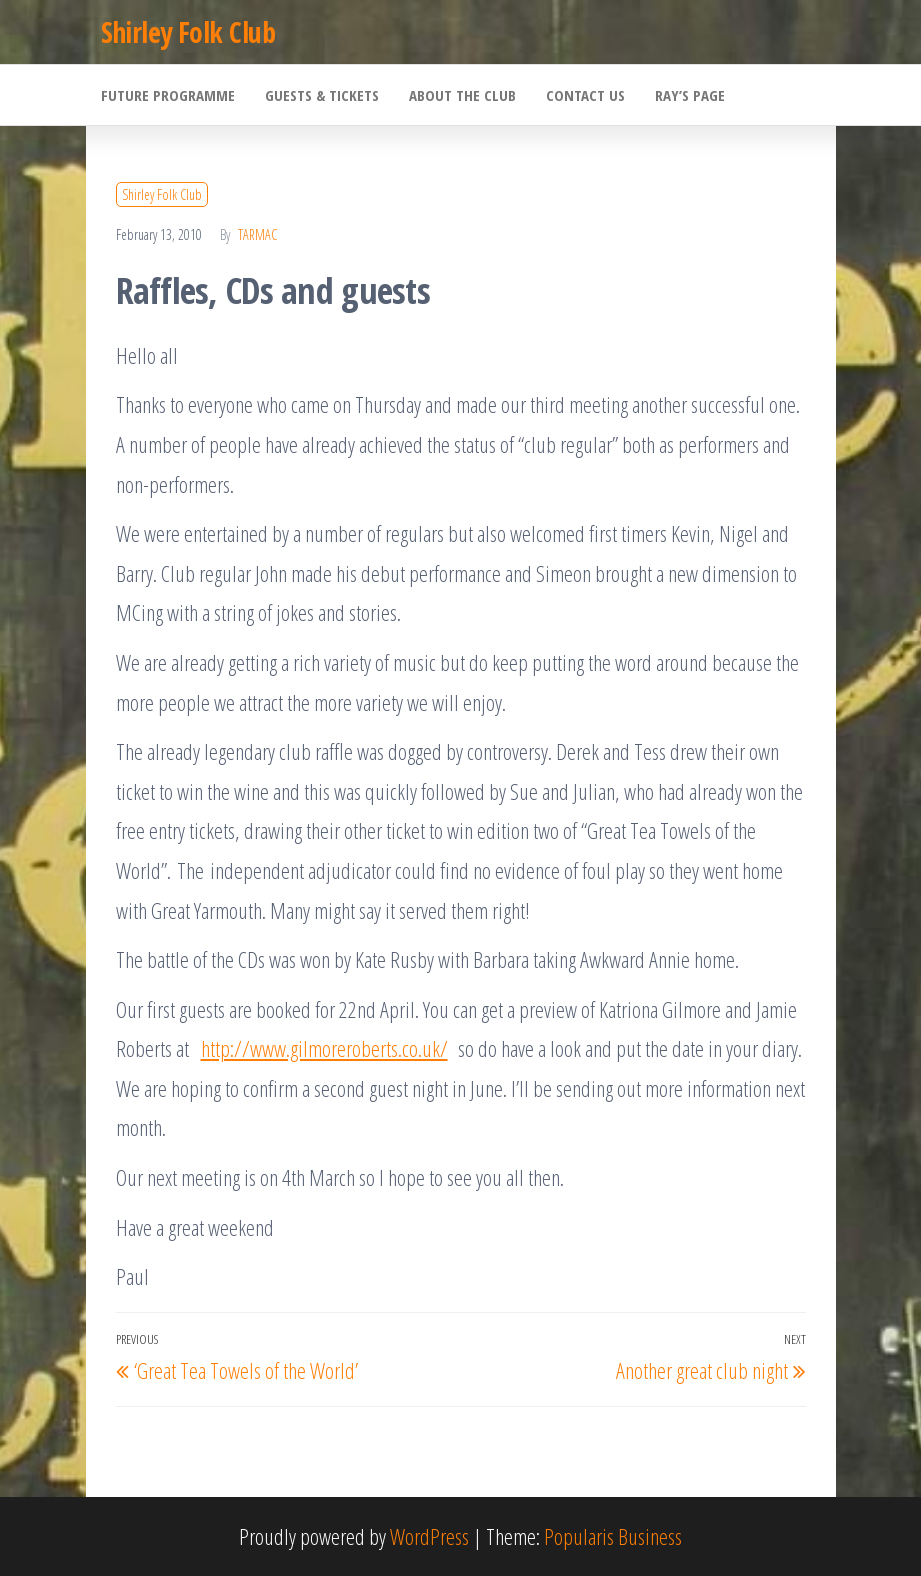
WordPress (429, 1536)
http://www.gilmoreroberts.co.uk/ (324, 1048)
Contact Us (585, 95)
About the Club (462, 95)
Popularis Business (613, 1536)
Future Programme (168, 95)
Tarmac (257, 234)
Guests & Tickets (322, 95)
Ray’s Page (690, 95)
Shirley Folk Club (188, 32)
